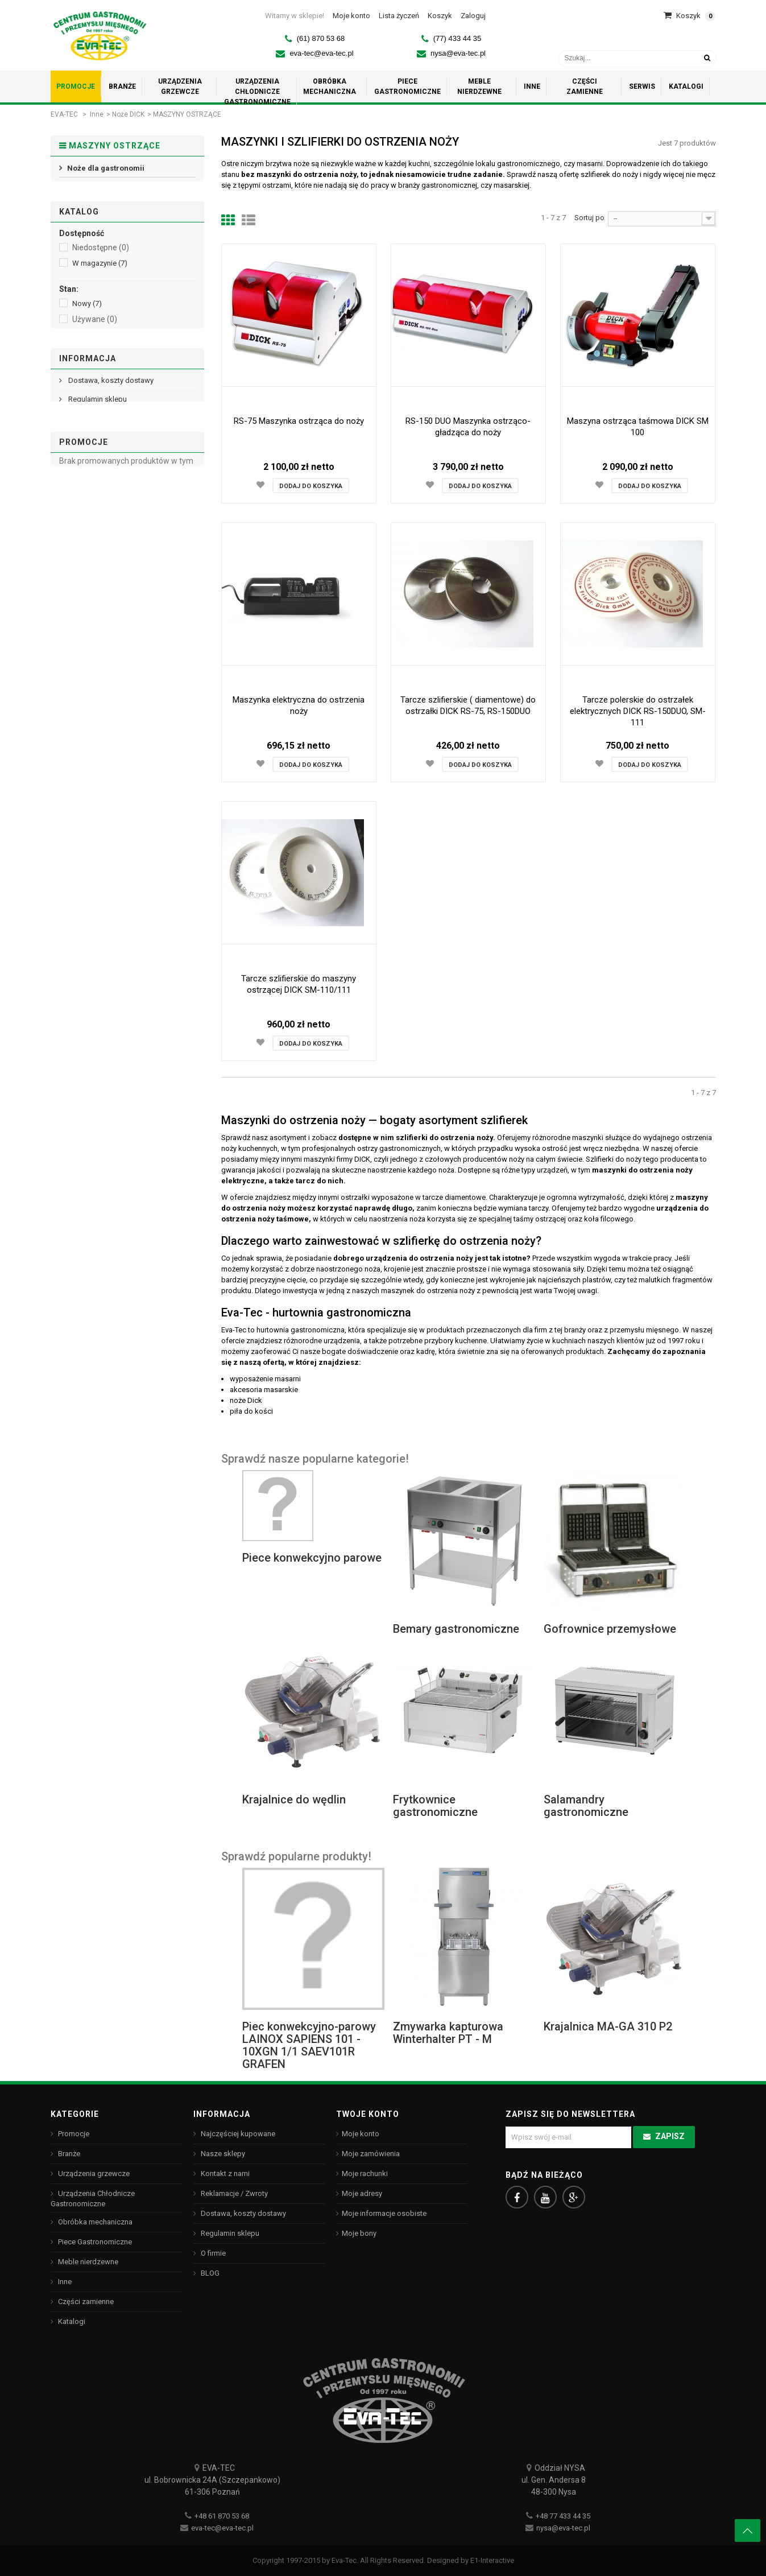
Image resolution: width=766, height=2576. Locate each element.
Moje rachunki (365, 2173)
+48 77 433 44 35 (563, 2516)
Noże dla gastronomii (104, 174)
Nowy (87, 354)
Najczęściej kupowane (237, 2133)
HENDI (88, 441)
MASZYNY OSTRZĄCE (104, 209)
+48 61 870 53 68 (221, 2516)
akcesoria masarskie (264, 1389)
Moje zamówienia (371, 2153)
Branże (68, 2153)
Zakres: (72, 480)
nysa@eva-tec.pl (458, 53)
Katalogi (70, 2321)
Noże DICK (128, 114)
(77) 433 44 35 (457, 38)
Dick (85, 425)
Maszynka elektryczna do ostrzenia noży (299, 705)
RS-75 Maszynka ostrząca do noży (299, 421)
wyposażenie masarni (265, 1378)
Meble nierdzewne (87, 2261)
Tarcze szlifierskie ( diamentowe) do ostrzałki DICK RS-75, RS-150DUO (468, 705)
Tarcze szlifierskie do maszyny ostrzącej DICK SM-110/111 (298, 984)
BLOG (209, 2273)
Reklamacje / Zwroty (233, 2193)
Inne (96, 114)
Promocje (83, 739)
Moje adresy (362, 2193)
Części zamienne (85, 2301)
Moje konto (360, 2133)
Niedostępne (100, 298)
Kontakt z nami (224, 2173)
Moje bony (359, 2233)
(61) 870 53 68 (321, 38)
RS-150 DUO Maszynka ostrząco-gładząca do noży (468, 426)
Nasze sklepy (90, 680)
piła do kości (251, 1411)
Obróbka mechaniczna (94, 2222)
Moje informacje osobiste (384, 2213)
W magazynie (99, 313)
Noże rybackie (92, 191)
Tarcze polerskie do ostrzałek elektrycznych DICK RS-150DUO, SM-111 (638, 711)
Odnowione (98, 385)
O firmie (80, 662)
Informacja (87, 596)
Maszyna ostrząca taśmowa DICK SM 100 (638, 426)
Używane (94, 369)
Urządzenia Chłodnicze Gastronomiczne (93, 2198)
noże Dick (246, 1400)
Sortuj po (589, 217)
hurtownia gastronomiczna (300, 1330)
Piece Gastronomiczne (94, 2242)
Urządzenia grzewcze (93, 2173)
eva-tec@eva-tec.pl (321, 53)
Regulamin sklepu (97, 643)
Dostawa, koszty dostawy (110, 624)
